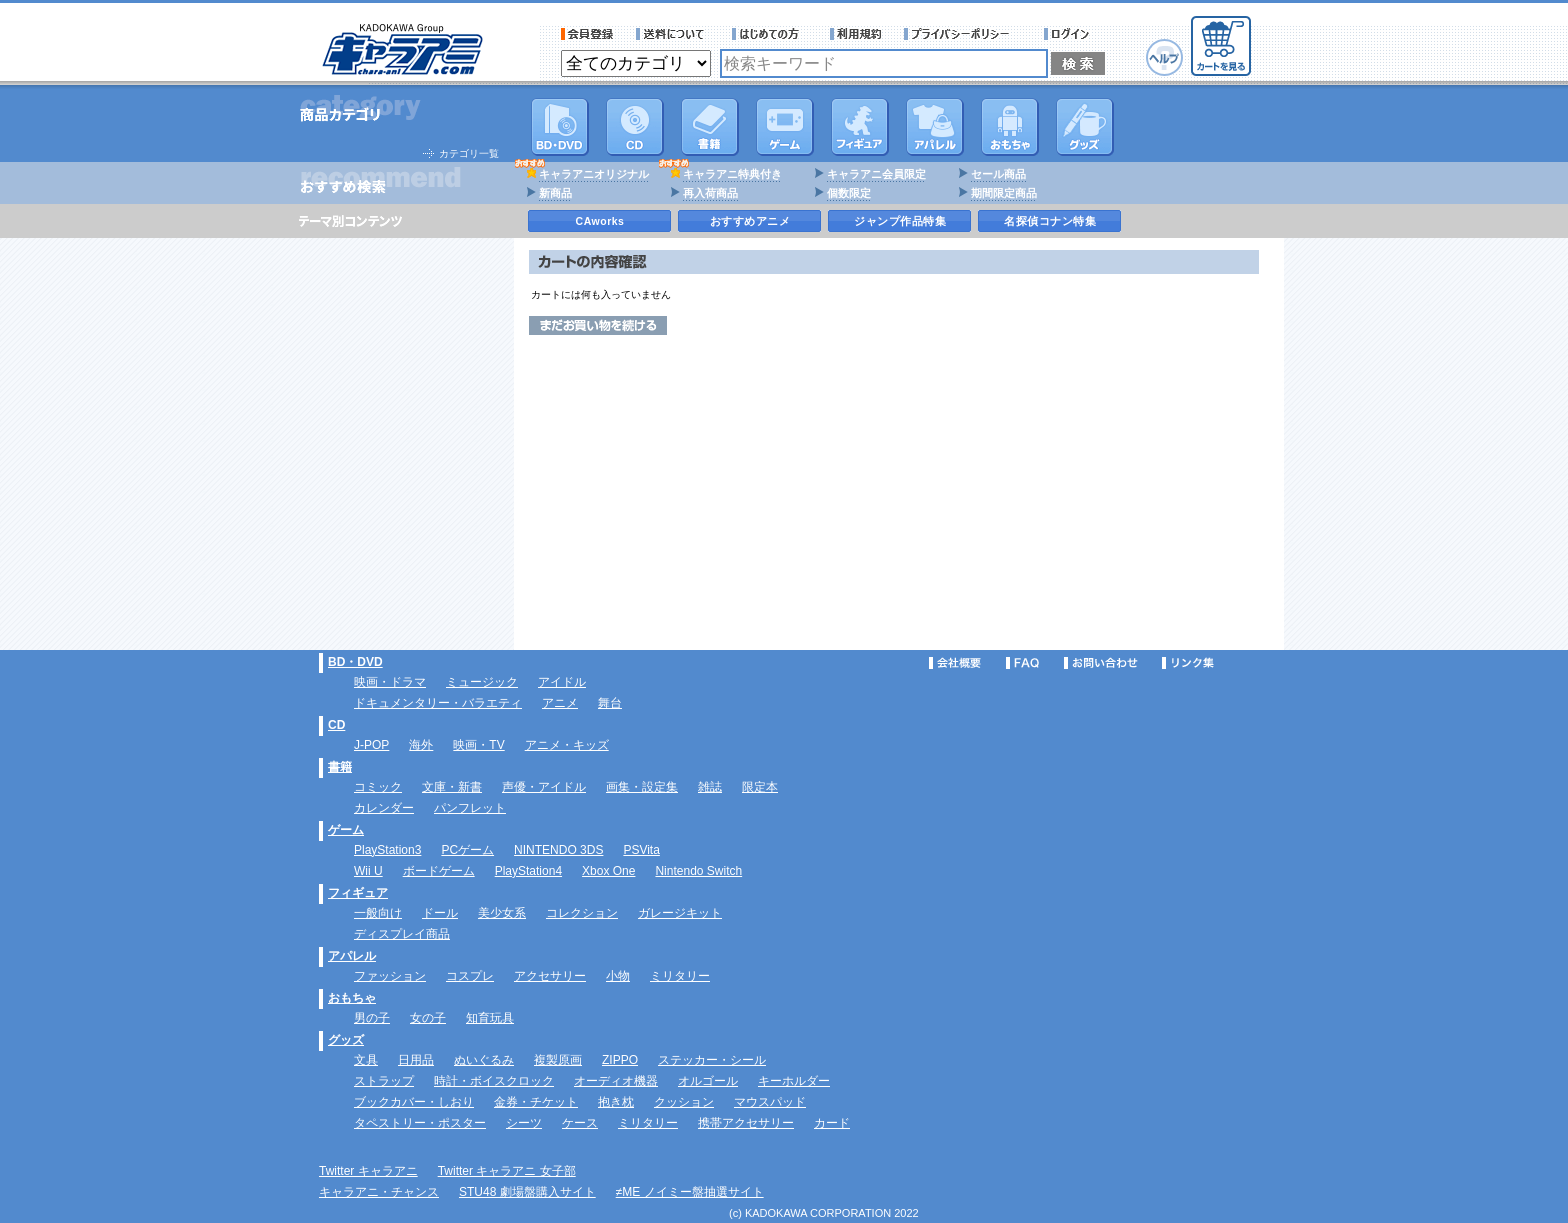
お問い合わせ (1101, 663)
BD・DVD (355, 662)
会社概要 (955, 663)
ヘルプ (1164, 57)
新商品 (555, 193)
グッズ (1085, 127)
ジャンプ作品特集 (900, 221)
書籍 (710, 127)
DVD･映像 (560, 127)
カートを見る (1221, 46)
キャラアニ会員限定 (876, 174)
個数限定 (849, 193)
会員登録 (587, 34)
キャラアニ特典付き (732, 174)
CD (635, 127)
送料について (673, 34)
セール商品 (998, 174)
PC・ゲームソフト (785, 127)
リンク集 (1188, 663)
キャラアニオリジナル (594, 174)
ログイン (1069, 34)
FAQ (1022, 663)
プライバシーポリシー (963, 34)
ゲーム (346, 830)
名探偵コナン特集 (1050, 221)
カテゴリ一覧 (469, 153)
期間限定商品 (1004, 193)
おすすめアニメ (750, 221)
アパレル (935, 127)
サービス (770, 34)
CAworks (600, 221)
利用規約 (856, 34)
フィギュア (860, 127)
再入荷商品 (710, 193)
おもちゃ (1010, 127)
